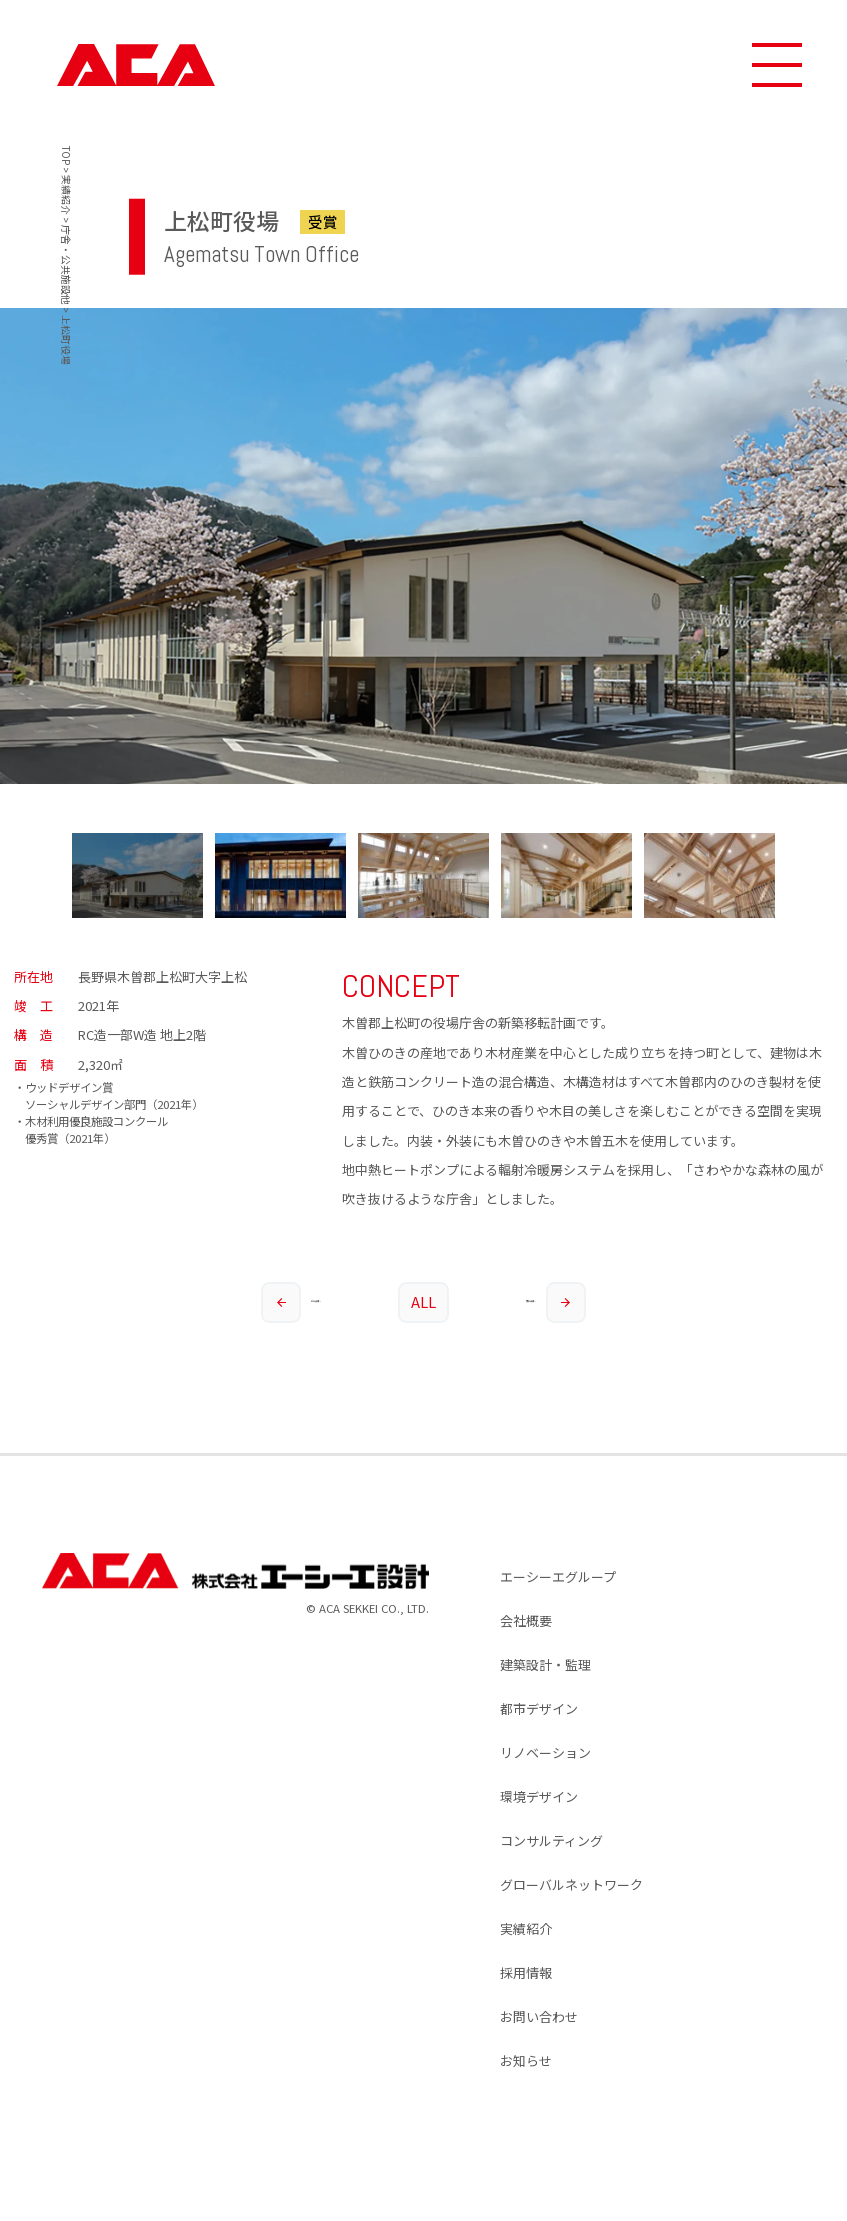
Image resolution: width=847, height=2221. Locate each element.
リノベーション (545, 1752)
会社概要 (526, 1620)
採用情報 (526, 1972)
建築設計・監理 (545, 1664)
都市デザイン (539, 1708)
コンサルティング (551, 1840)
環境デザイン (539, 1796)
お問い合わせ (539, 2016)
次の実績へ (555, 1302)
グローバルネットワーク (571, 1884)
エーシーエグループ (558, 1576)
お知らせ (526, 2060)
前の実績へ (290, 1302)
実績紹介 (526, 1928)
